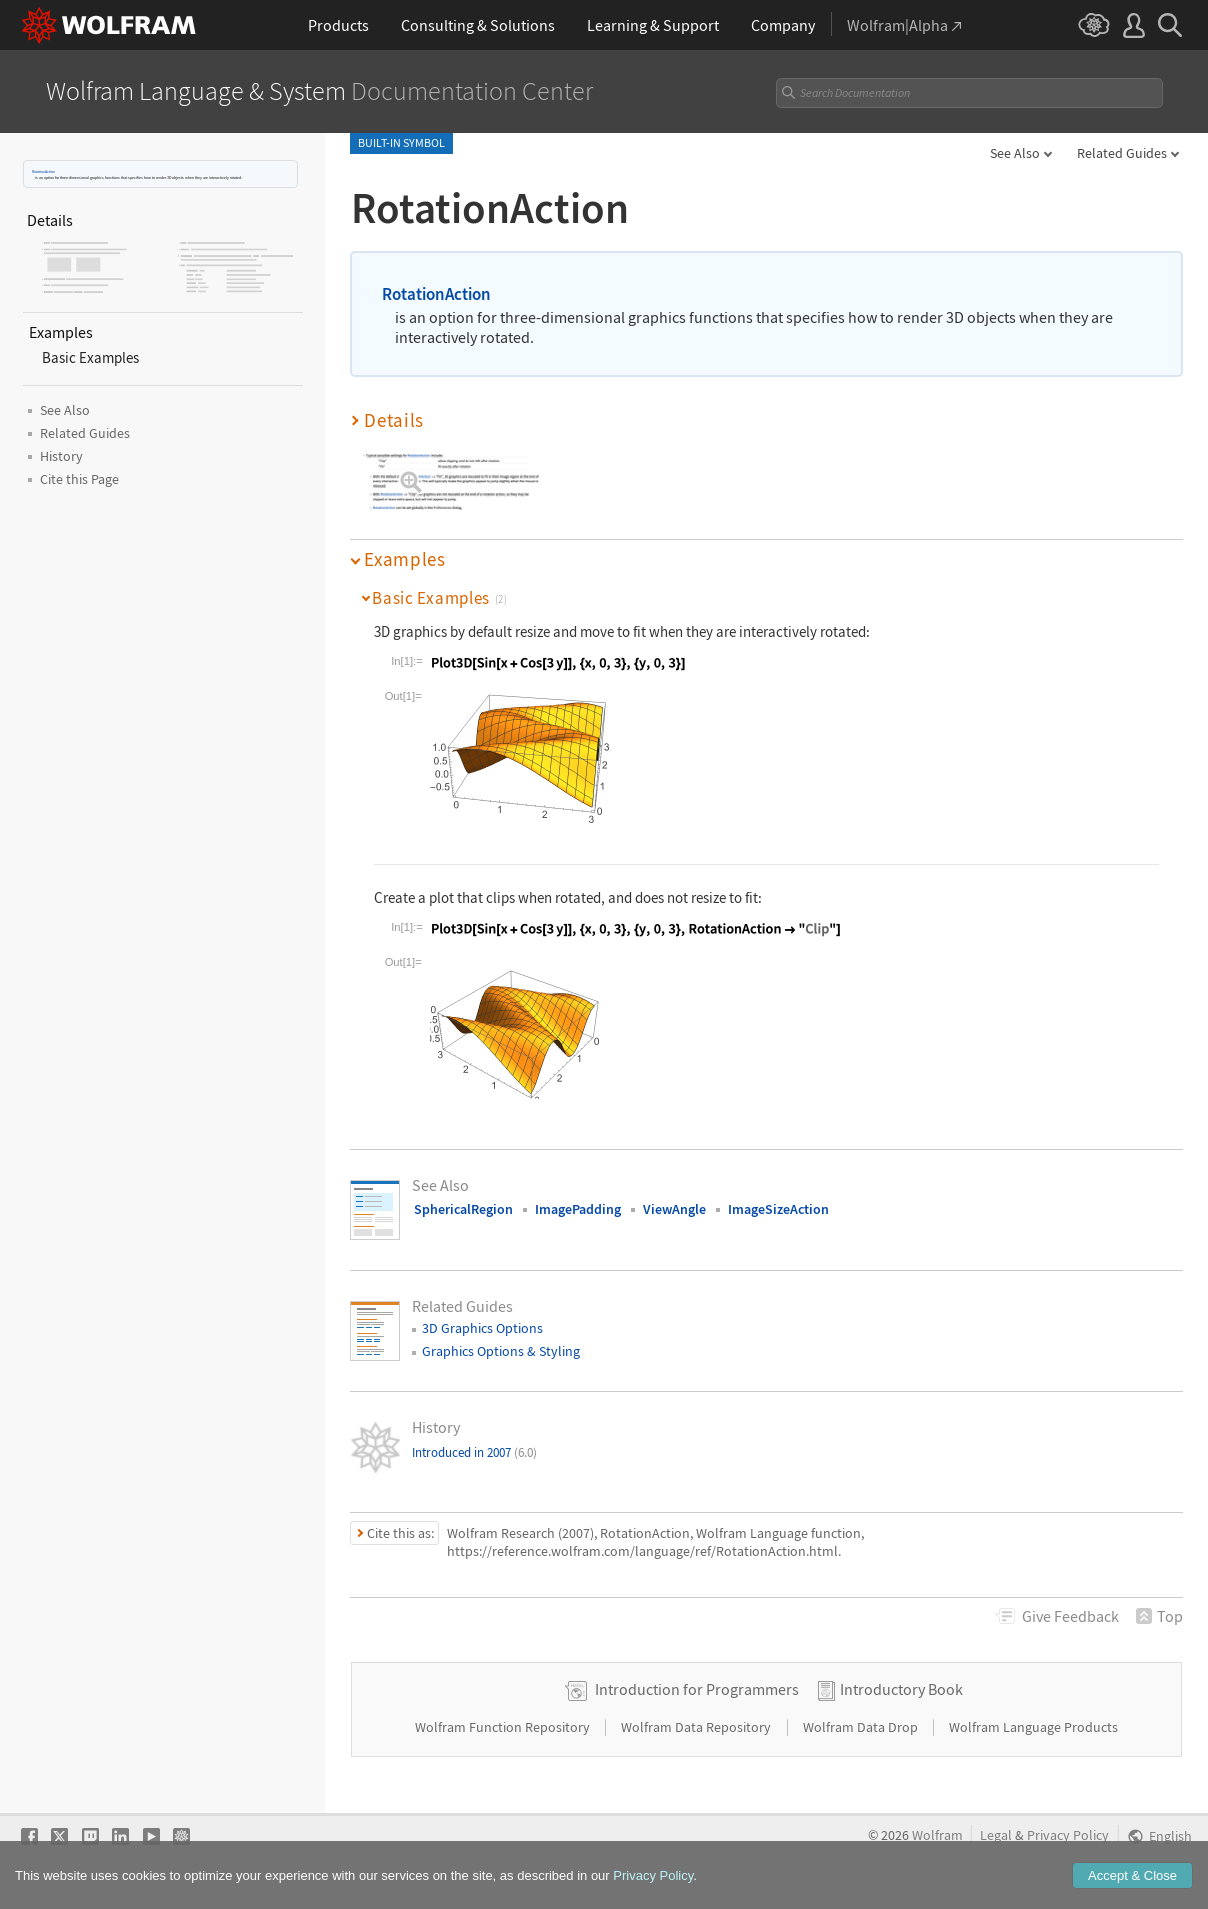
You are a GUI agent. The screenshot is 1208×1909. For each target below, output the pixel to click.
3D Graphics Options (482, 1328)
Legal (996, 1835)
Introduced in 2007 (474, 1452)
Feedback (1070, 1616)
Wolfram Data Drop (862, 1727)
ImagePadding (578, 1209)
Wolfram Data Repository (697, 1727)
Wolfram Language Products (1033, 1727)
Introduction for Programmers (697, 1689)
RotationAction (43, 171)
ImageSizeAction (778, 1209)
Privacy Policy (1068, 1835)
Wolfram (937, 1835)
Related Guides (1122, 153)
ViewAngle (674, 1209)
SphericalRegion (463, 1209)
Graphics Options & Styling (501, 1351)
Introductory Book (901, 1689)
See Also (1015, 153)
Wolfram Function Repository (504, 1727)
